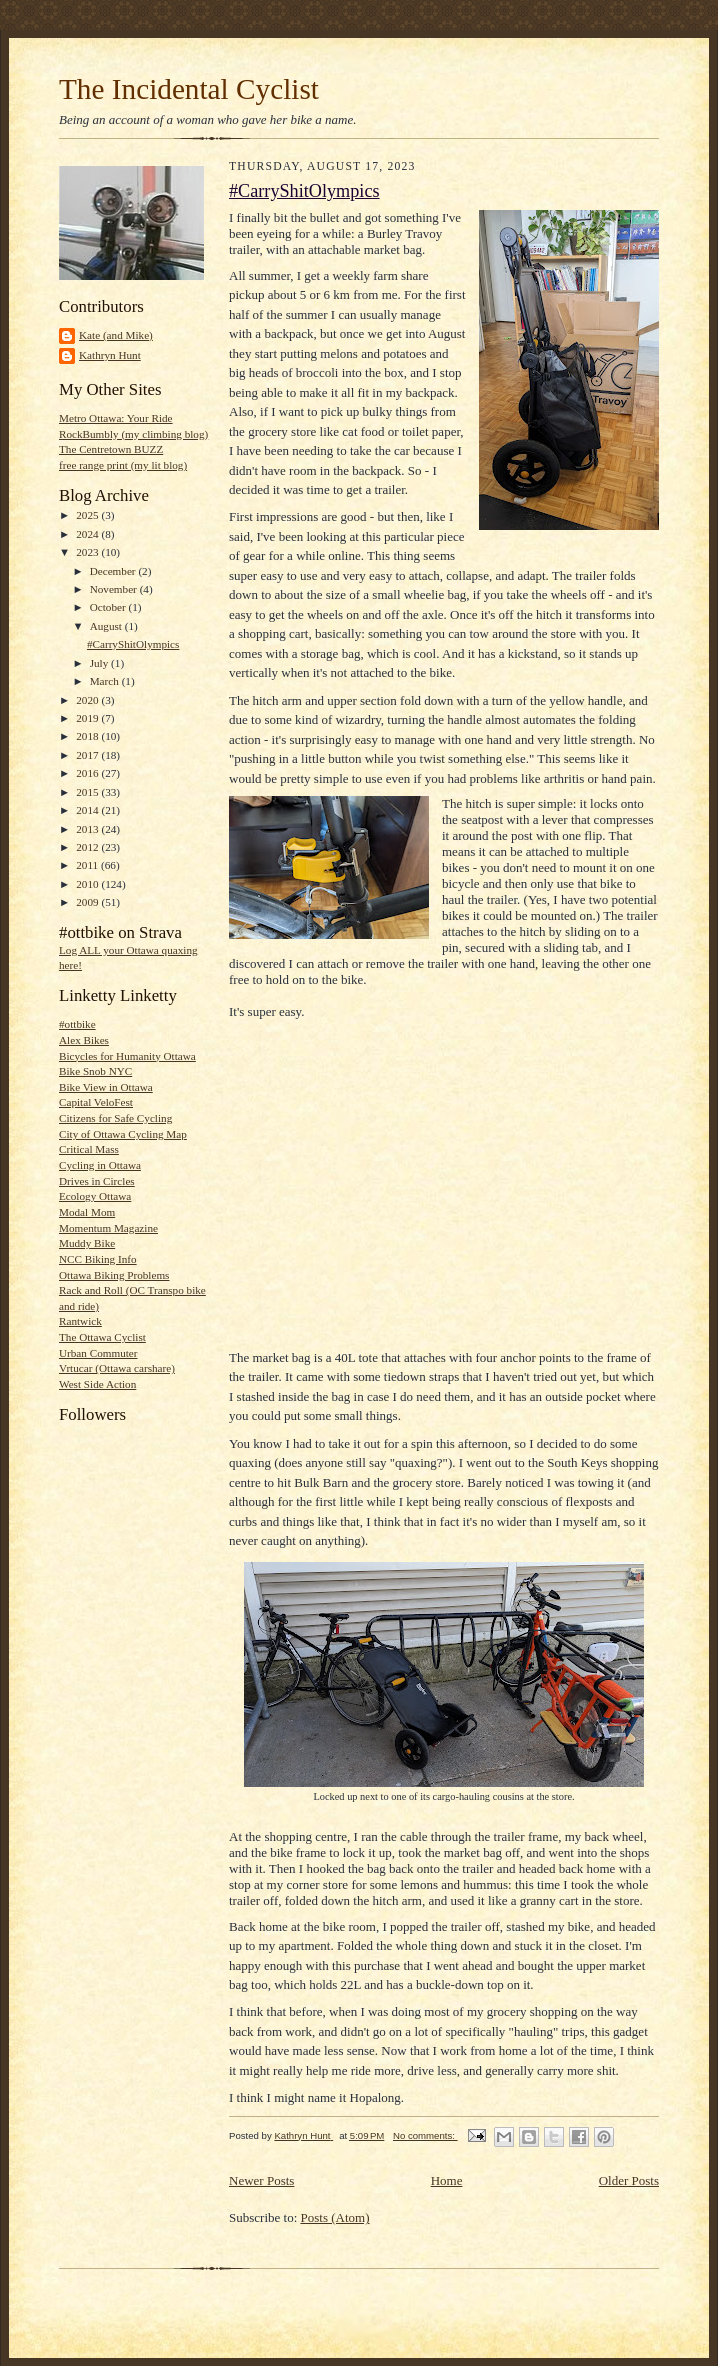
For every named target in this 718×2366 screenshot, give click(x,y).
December (114, 571)
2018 (88, 736)
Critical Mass (89, 1149)
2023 (88, 552)
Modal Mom (87, 1212)
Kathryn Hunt (110, 355)
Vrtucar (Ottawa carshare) (117, 1368)
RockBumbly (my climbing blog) (133, 434)
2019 (88, 718)
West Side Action (97, 1384)
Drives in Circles (97, 1181)
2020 (88, 700)
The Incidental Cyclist (189, 89)
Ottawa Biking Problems (114, 1275)
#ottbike (77, 1024)
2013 (88, 829)
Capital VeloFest (96, 1102)
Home (447, 2180)
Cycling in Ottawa (100, 1165)
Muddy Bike (87, 1243)
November (115, 589)
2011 (88, 865)
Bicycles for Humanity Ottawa (127, 1056)
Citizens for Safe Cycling (115, 1118)
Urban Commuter (98, 1353)
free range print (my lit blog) (123, 465)
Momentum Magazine (108, 1228)
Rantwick (80, 1321)
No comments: (425, 2135)
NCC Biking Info (98, 1259)
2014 (88, 810)
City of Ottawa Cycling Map (123, 1134)
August (107, 626)
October (109, 607)
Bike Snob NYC (95, 1071)
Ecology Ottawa (95, 1196)
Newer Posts (261, 2180)
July (100, 663)
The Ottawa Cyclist (102, 1337)
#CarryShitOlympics (133, 644)
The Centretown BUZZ (111, 449)
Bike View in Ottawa (106, 1087)
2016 (88, 773)
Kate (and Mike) (116, 335)
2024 (88, 534)
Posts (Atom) (335, 2217)
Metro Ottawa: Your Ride (116, 418)
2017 (88, 755)
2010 (88, 884)
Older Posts (629, 2180)
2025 (88, 515)
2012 (88, 847)
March (106, 681)
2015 (88, 792)
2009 (88, 902)
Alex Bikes (84, 1040)
